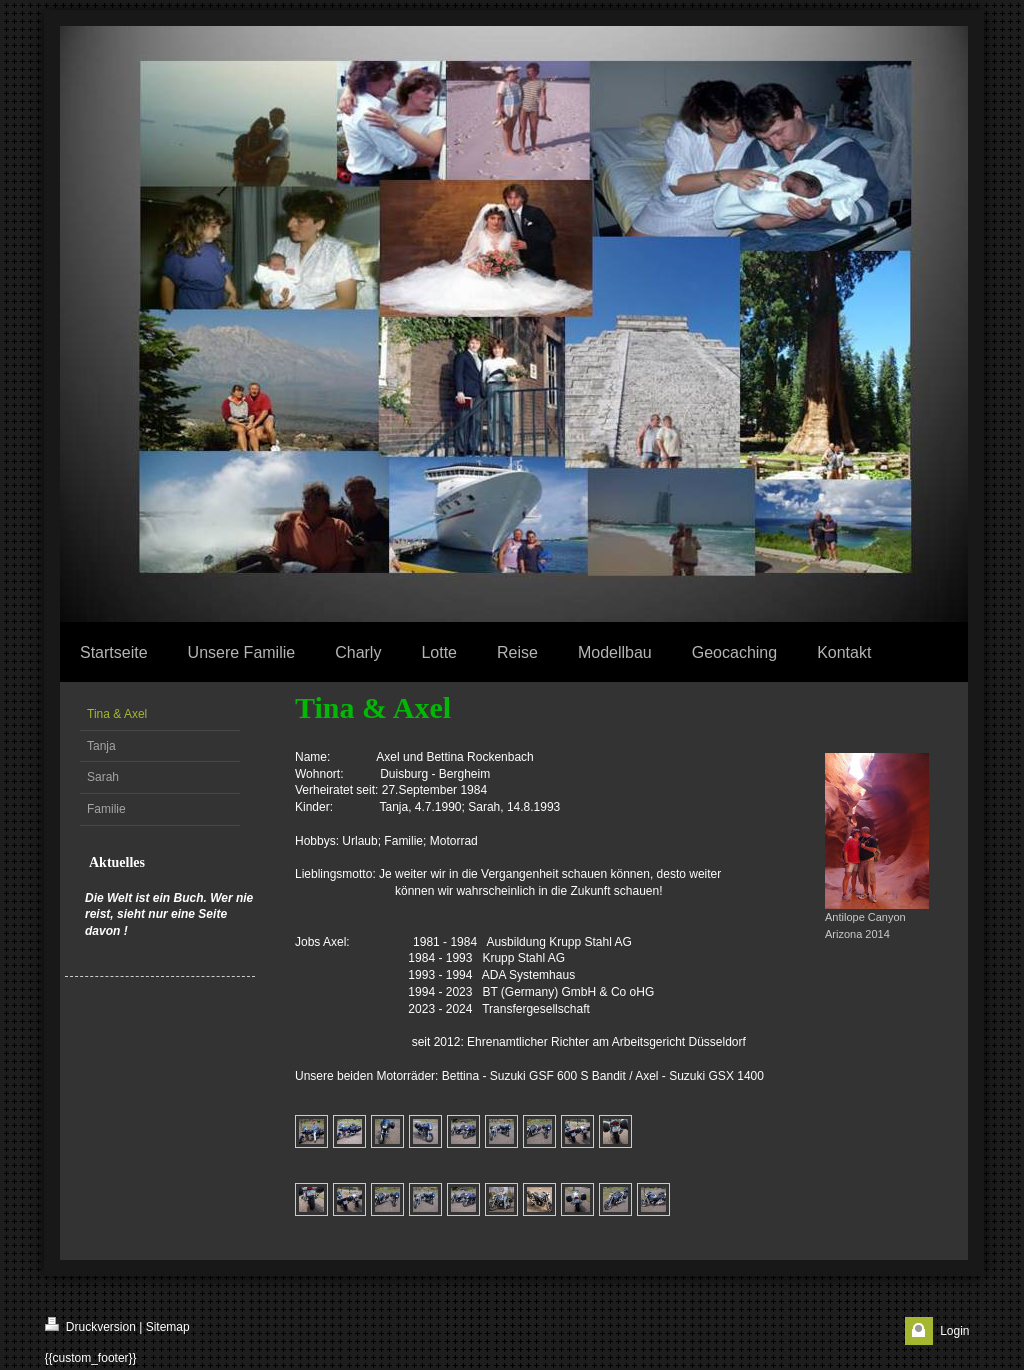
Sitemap (168, 1327)
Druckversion (90, 1325)
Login (954, 1331)
